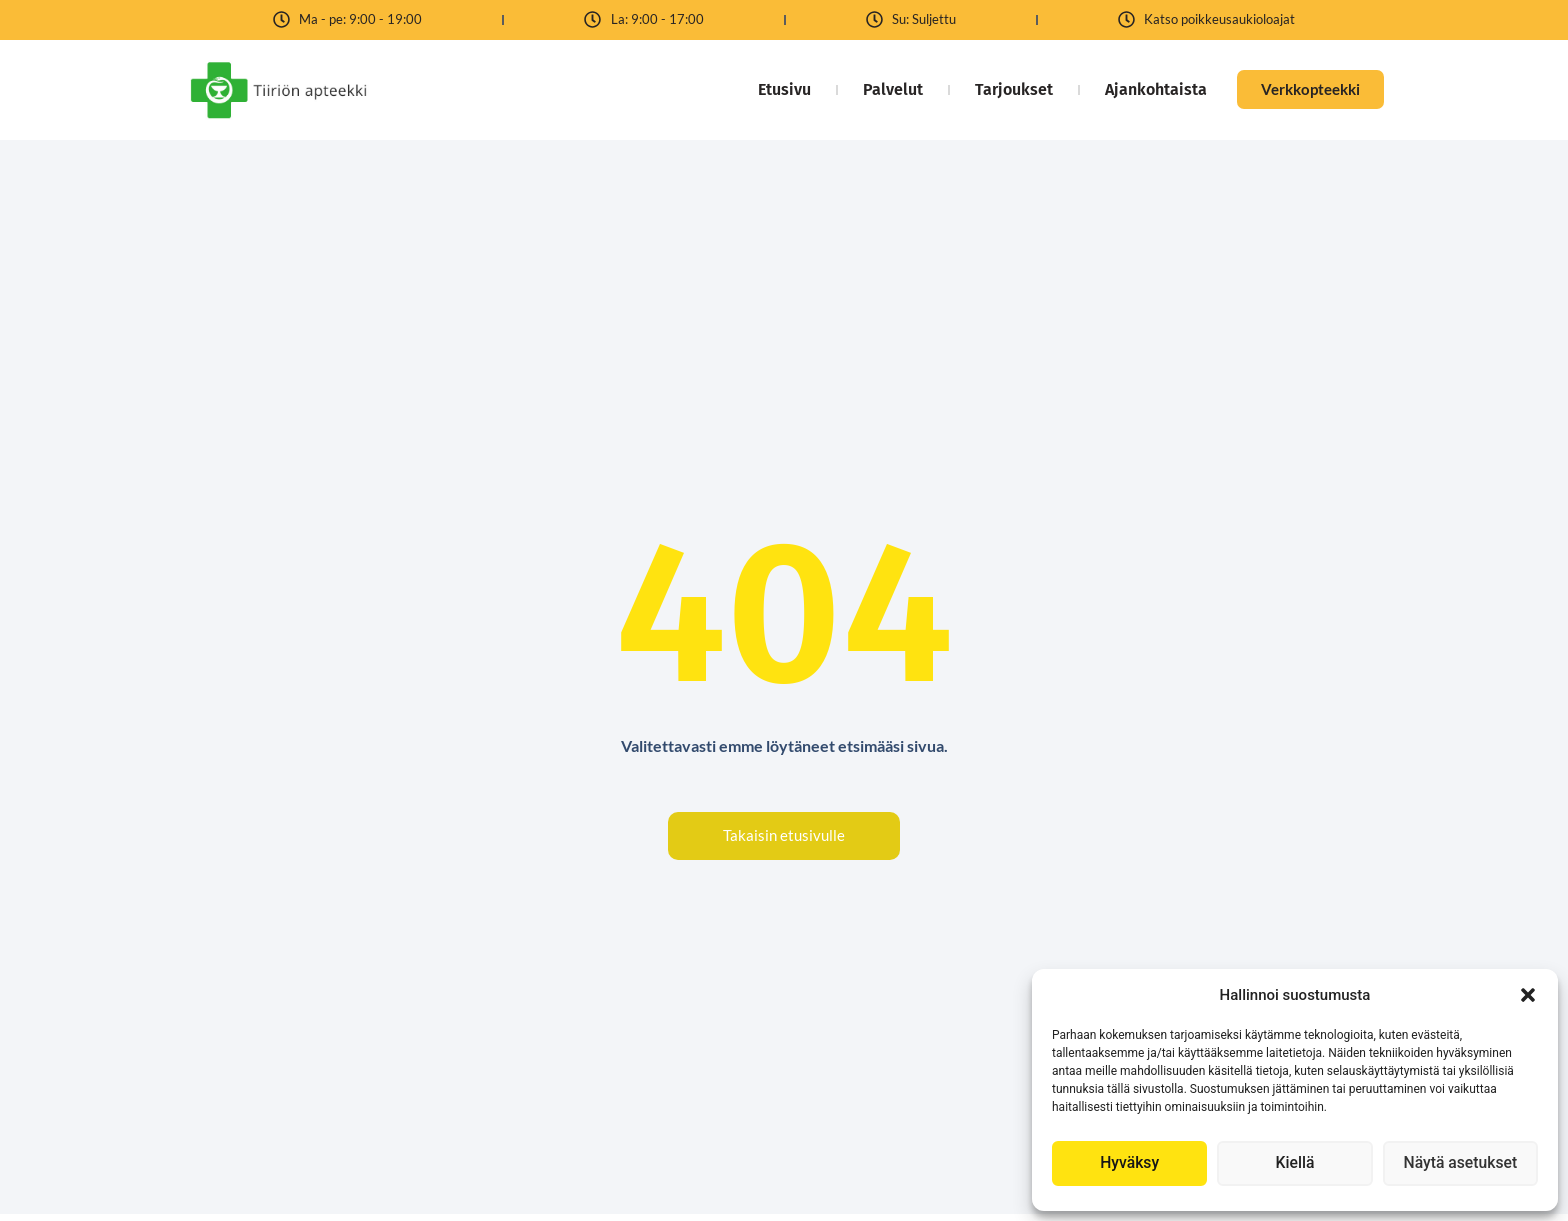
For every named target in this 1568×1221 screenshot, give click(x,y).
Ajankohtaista (1147, 89)
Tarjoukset (1005, 89)
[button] (1528, 995)
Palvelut (884, 89)
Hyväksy (1130, 1164)
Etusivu (775, 89)
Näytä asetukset (1460, 1164)
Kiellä (1294, 1164)
